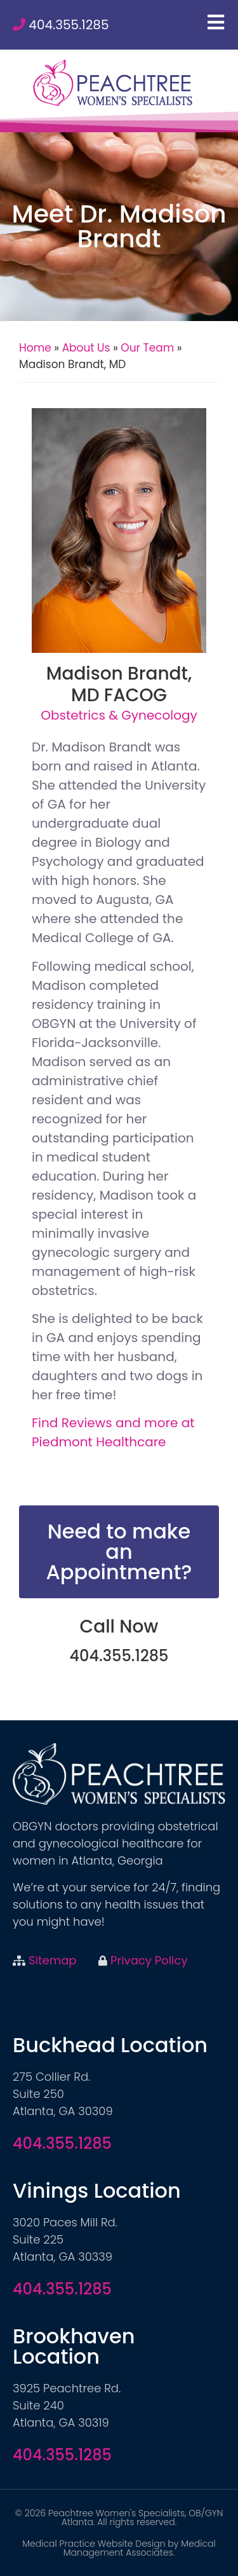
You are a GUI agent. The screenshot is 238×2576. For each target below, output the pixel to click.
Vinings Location (97, 2190)
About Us (86, 347)
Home (35, 347)
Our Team (147, 347)
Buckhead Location (110, 2045)
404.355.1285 (69, 25)
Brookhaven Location (74, 2346)
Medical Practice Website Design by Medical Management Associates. (118, 2548)
